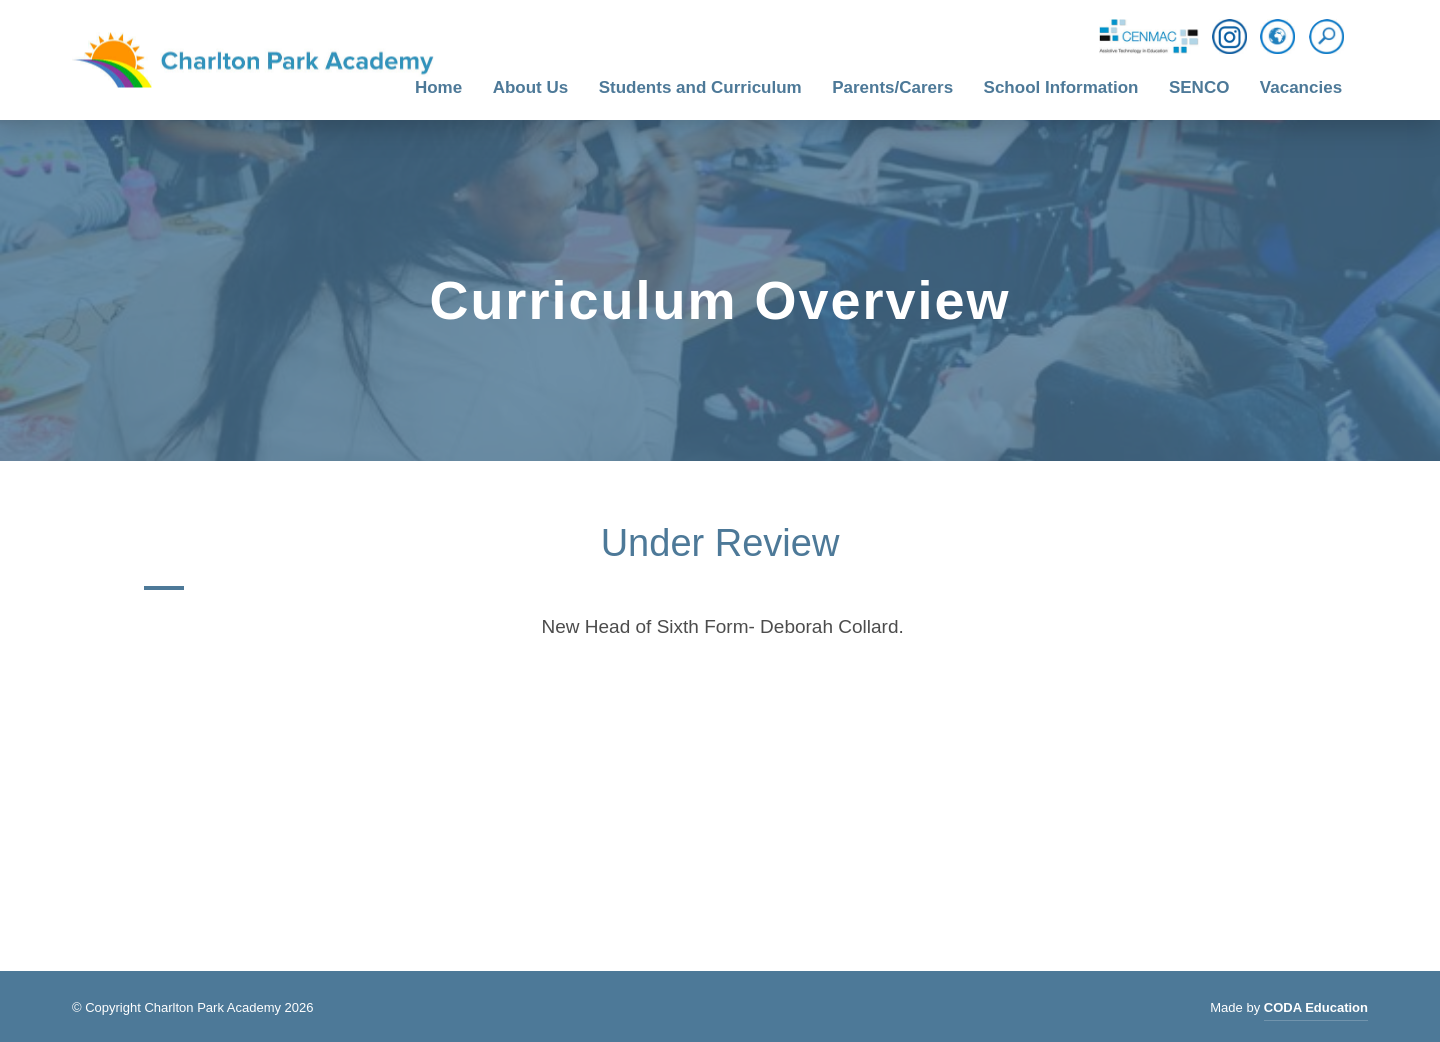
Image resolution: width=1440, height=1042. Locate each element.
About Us (531, 87)
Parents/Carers (892, 87)
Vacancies (1301, 87)
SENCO (1199, 87)
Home (438, 87)
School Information (1061, 87)
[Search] (1331, 37)
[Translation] (1277, 38)
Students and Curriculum (700, 87)
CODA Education (1316, 1010)
